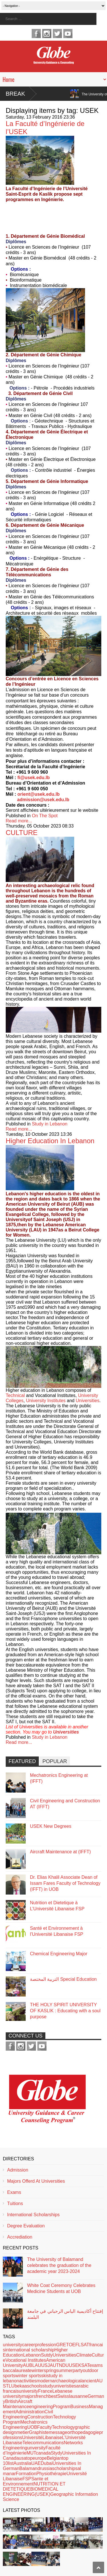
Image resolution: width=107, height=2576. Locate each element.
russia (46, 2468)
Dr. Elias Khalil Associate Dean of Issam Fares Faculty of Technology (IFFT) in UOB (65, 1883)
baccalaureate (17, 2370)
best (53, 2396)
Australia (22, 2463)
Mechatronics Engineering (25, 2425)
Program (61, 2406)
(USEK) (42, 2494)
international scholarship (29, 2349)
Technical (15, 1395)
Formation (26, 2473)
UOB (32, 2427)
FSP (27, 2478)
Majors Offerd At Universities (36, 2181)
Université (32, 2437)
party (78, 2370)
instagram (46, 33)
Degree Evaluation (26, 2225)
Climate (84, 2355)
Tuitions (15, 2203)
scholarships (65, 2468)
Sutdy (47, 2355)
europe (40, 2458)
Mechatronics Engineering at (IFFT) (59, 1778)
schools (35, 2386)
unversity (36, 2447)
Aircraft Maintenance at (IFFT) (60, 1851)
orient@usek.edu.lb (38, 794)
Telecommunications (43, 2442)
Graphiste (39, 2432)
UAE (36, 2463)
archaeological (67, 2380)
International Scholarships (33, 2214)
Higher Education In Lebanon (50, 1141)
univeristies (64, 2386)
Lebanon (32, 2355)
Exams (14, 2192)
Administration (29, 2411)
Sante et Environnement (25, 2481)
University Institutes (46, 1400)
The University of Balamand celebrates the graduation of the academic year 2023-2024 (59, 2265)
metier (22, 2432)
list (11, 2463)
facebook (36, 33)
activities (28, 2380)
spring (50, 2370)
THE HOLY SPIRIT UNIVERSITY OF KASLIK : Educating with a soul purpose (65, 2010)
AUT (54, 2365)
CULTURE (22, 832)
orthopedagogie (83, 2432)
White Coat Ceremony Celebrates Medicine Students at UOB (61, 2288)
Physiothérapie (51, 2473)
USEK (75, 2365)
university (12, 2344)
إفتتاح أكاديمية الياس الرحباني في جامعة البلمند (65, 2314)
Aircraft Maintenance (17, 2404)
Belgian (54, 2458)
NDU (64, 2365)
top (29, 2458)
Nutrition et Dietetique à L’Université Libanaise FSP (57, 1905)
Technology (63, 2427)
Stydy (56, 2453)
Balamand (29, 2468)
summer (64, 2370)
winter (38, 2370)
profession (45, 2344)
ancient (89, 2380)
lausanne (78, 2396)
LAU (36, 2365)
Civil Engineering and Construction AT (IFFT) (65, 1803)
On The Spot (45, 815)
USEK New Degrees (50, 1826)
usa (22, 2458)
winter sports (28, 2375)
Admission (17, 2170)
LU (11, 2386)
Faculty (44, 2427)
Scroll (98, 2567)
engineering (41, 2406)
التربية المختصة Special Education (63, 1979)
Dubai (47, 2463)
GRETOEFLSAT (72, 2344)
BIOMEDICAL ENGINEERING (30, 2492)
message (58, 2432)
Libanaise (52, 2437)
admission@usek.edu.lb (43, 799)
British (11, 2401)
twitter (57, 33)
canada (43, 2453)
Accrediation (19, 2237)
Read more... (19, 820)
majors (29, 2396)
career (28, 2344)
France (45, 2391)
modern (44, 2380)
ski (44, 2375)
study (48, 2386)
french (42, 2396)
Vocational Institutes (25, 2360)
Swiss (63, 2396)
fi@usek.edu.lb (33, 777)
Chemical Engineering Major (58, 1953)
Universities (87, 1400)
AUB (27, 2365)
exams (96, 2365)
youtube (67, 33)
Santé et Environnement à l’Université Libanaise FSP (56, 1931)
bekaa (21, 2386)
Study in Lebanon (50, 1123)
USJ (45, 2365)
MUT (31, 2453)
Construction (40, 2416)
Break (15, 94)
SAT (85, 2365)
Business (79, 2406)
